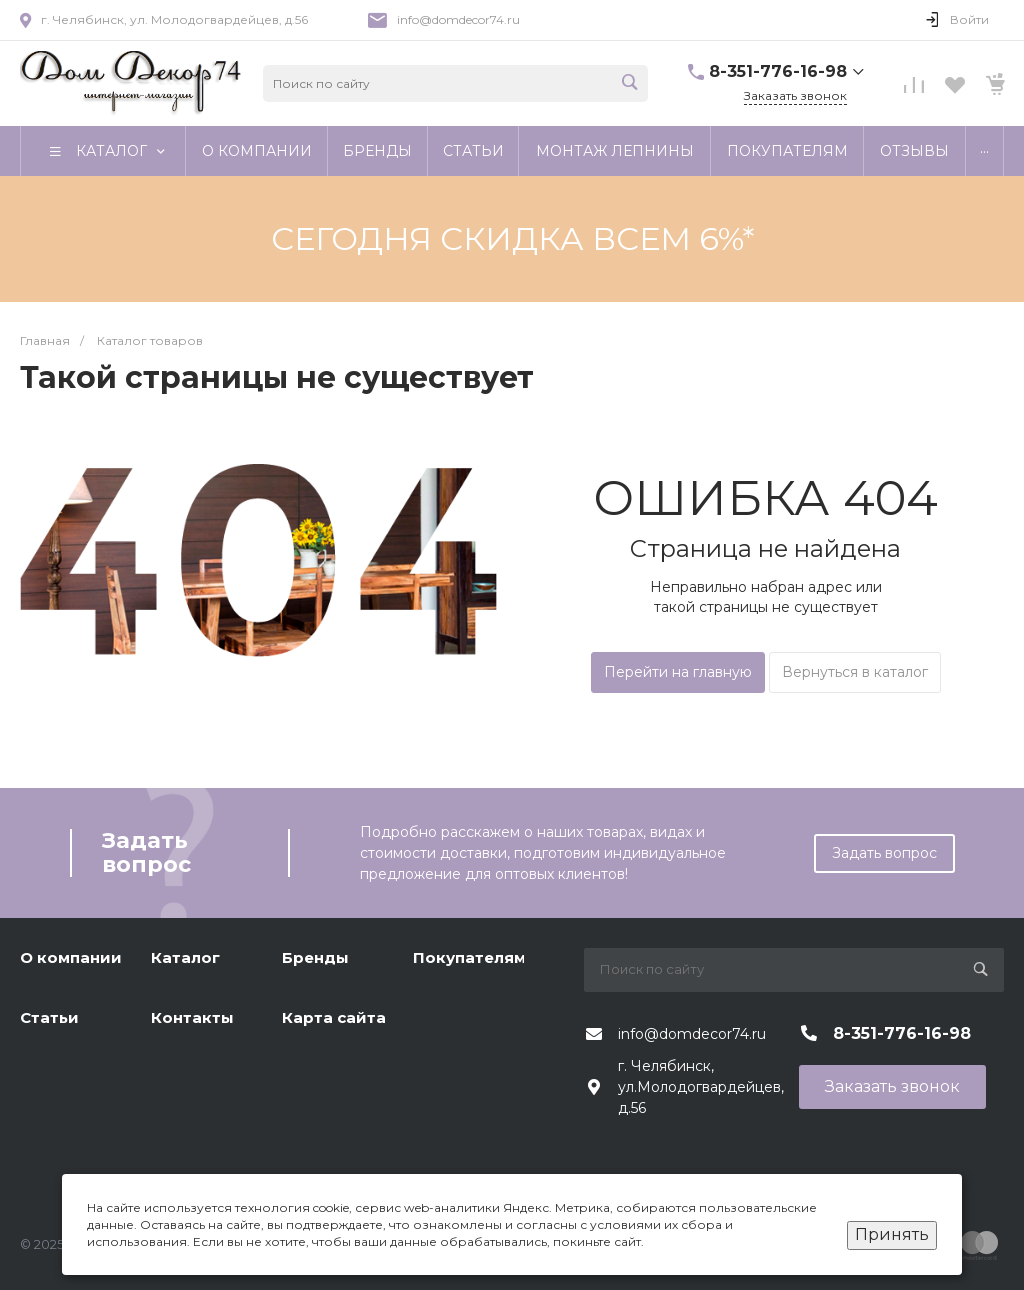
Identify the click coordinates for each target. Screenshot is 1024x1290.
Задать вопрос (884, 853)
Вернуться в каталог (855, 672)
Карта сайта (334, 1017)
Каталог (185, 957)
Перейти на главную (678, 672)
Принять (892, 1234)
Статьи (49, 1017)
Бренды (315, 957)
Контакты (192, 1017)
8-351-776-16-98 (778, 71)
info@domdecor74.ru (458, 19)
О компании (71, 957)
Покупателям (469, 957)
